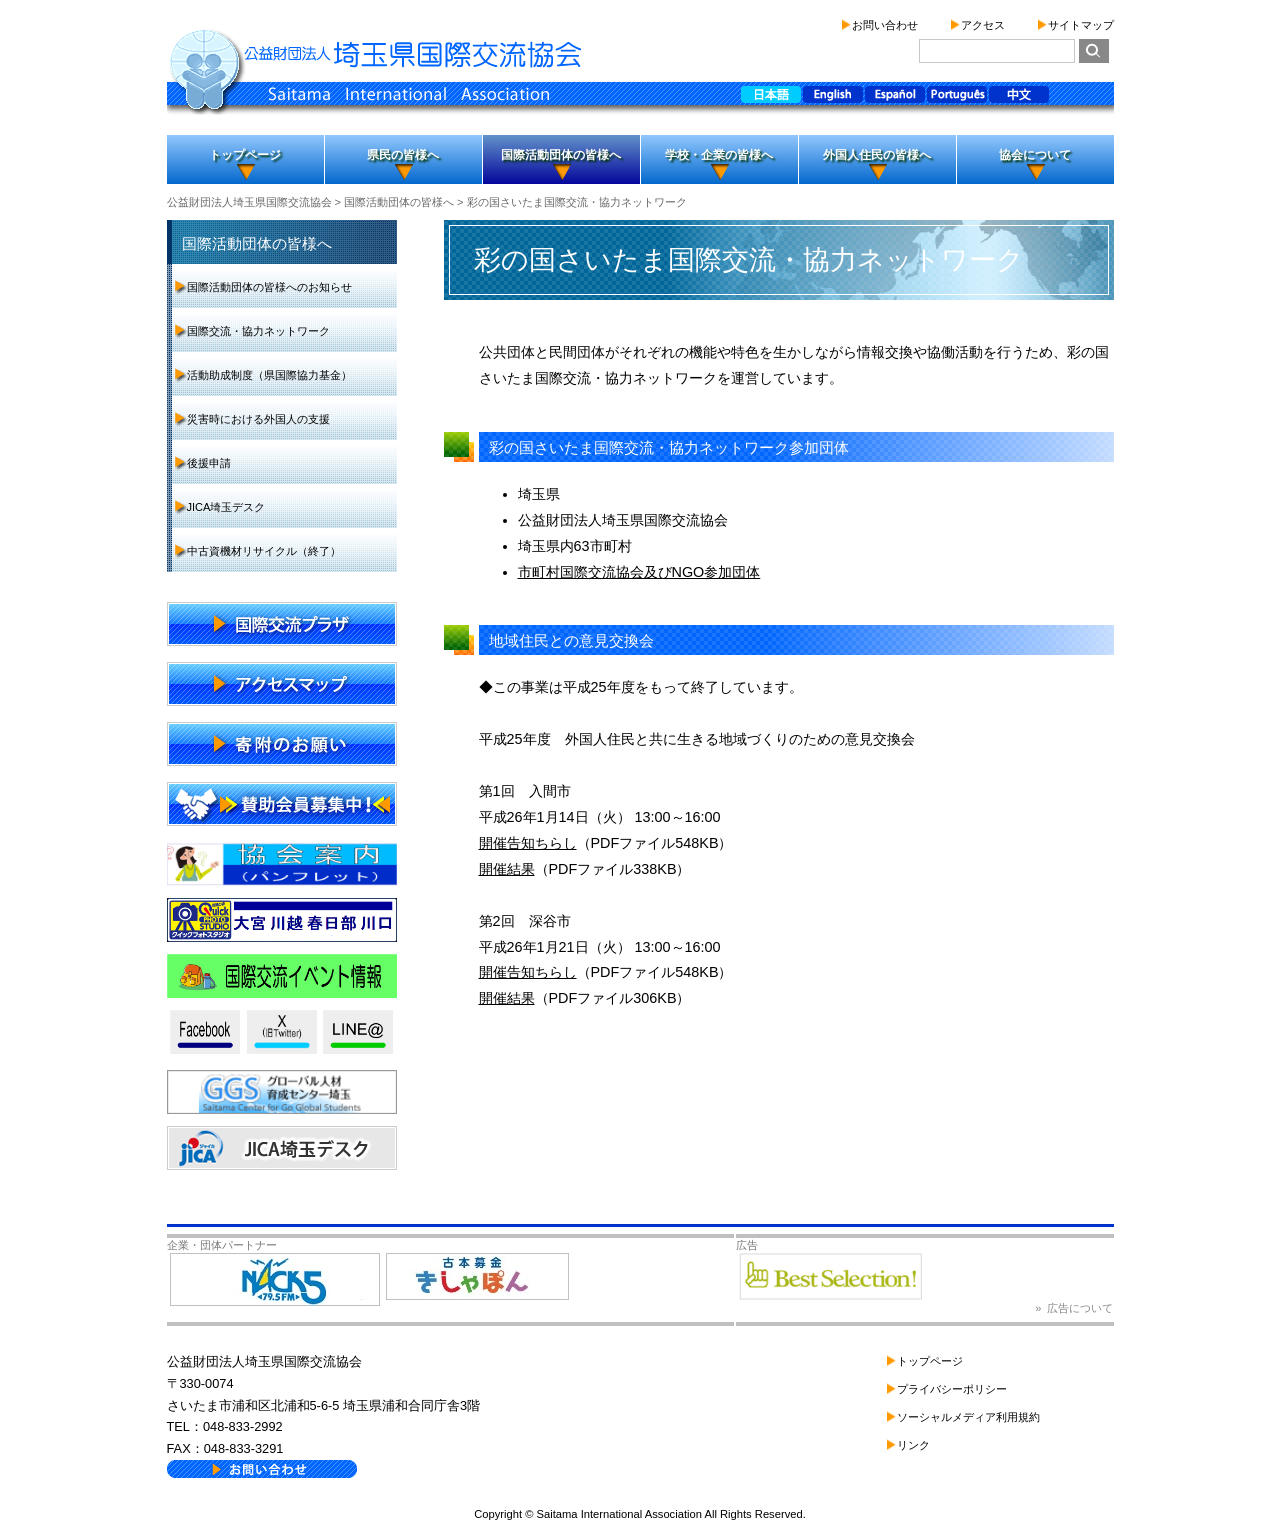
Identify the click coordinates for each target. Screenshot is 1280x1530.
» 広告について (1074, 1308)
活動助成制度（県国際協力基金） (269, 375)
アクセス (983, 25)
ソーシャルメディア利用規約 (968, 1417)
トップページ (245, 155)
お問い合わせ (885, 25)
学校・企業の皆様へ (719, 155)
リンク (913, 1445)
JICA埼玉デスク (226, 507)
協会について (1035, 155)
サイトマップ (1081, 25)
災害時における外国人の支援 (258, 419)
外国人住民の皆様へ (877, 155)
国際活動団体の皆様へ (561, 155)
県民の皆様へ (403, 155)
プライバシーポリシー (952, 1389)
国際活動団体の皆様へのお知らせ (269, 287)
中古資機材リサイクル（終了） (264, 551)
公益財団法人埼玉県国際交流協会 (249, 202)
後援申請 (209, 463)
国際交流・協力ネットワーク (258, 331)
